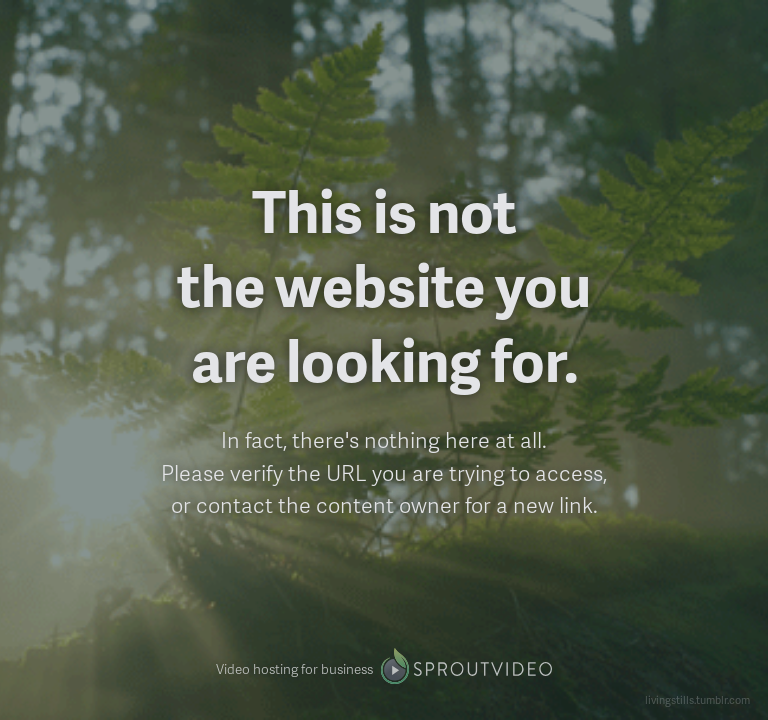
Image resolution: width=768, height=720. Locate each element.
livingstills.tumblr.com (697, 699)
